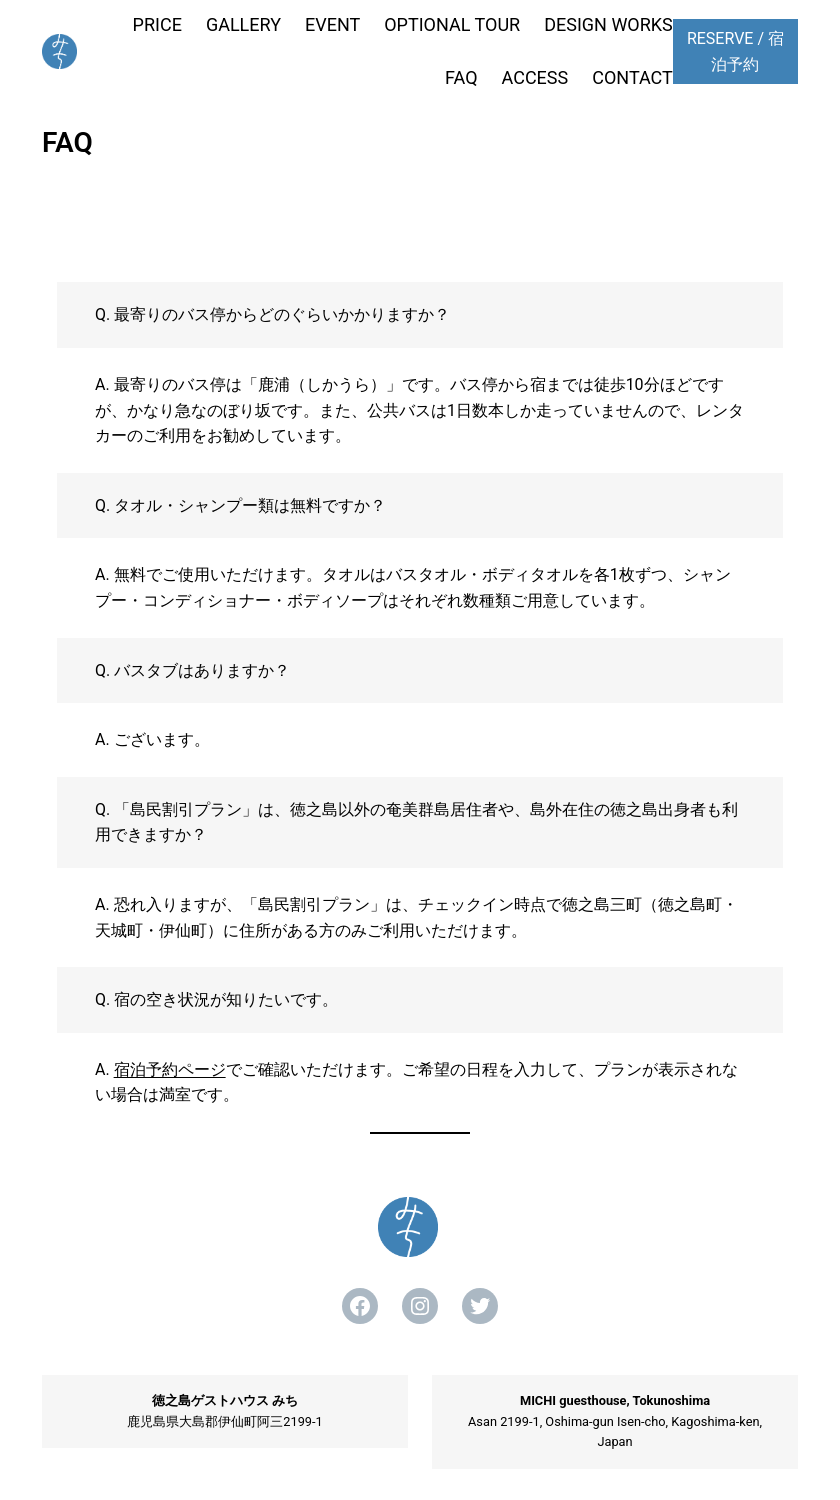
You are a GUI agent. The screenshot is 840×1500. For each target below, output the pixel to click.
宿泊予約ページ (170, 1069)
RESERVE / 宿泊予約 (735, 51)
